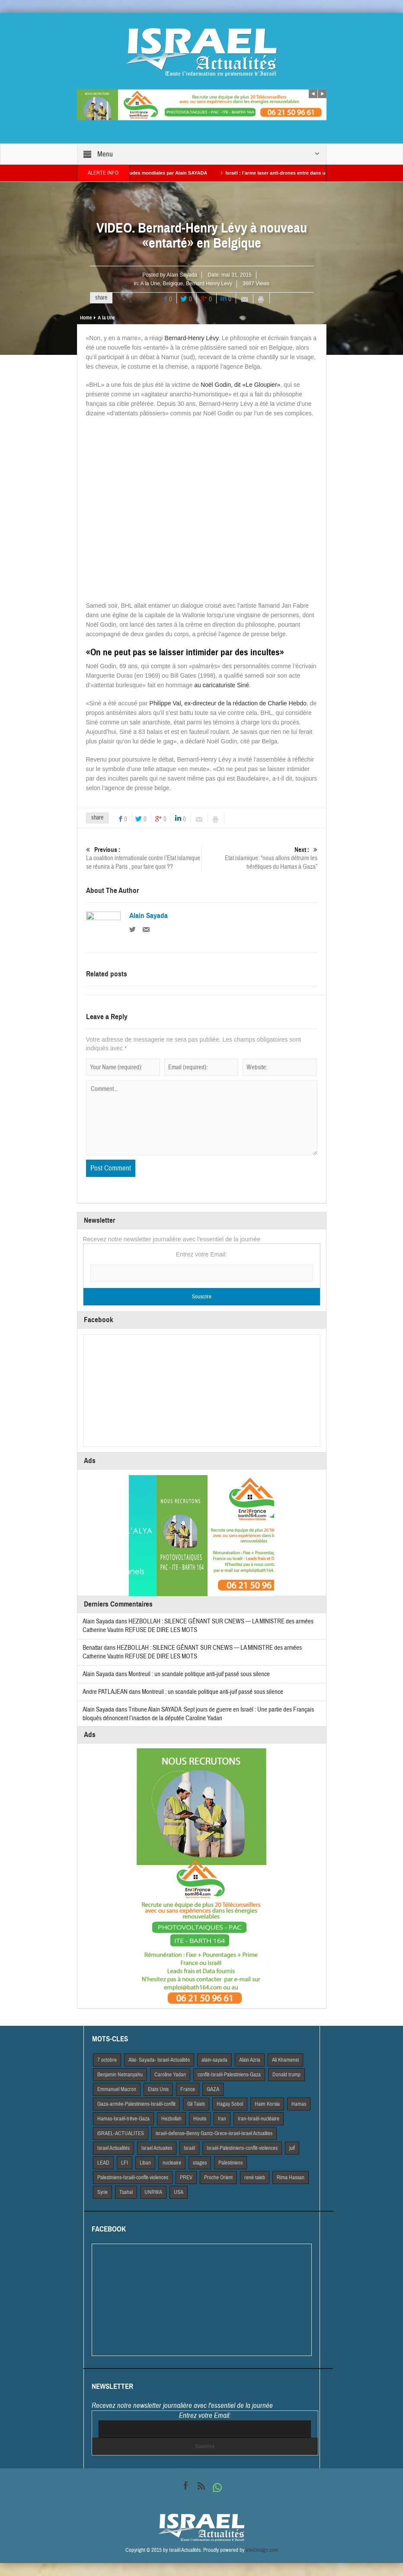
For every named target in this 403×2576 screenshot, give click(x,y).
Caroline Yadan (170, 2074)
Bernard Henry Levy (209, 284)
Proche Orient (218, 2177)
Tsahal (126, 2192)
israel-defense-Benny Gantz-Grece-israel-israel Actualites (214, 2133)
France (187, 2089)
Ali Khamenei (285, 2059)
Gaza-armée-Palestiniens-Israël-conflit (136, 2104)
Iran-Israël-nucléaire (258, 2118)
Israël (189, 2148)
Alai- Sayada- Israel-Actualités (159, 2059)
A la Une (150, 284)
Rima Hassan (290, 2177)
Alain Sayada (181, 275)
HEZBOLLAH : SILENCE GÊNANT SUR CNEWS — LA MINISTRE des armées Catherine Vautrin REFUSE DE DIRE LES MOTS (192, 1652)
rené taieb (254, 2177)
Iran (222, 2118)
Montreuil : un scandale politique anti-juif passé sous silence (199, 1674)
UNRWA (153, 2192)
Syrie (102, 2192)
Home (86, 318)
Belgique (173, 284)
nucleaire (172, 2162)
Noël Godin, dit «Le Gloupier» (240, 384)
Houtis (199, 2118)
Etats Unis (158, 2089)
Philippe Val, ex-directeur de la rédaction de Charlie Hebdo (228, 703)
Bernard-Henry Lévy (191, 338)
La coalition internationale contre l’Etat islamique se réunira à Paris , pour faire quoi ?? (144, 858)
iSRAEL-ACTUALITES (120, 2133)
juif (292, 2148)
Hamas (298, 2104)
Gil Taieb (196, 2104)
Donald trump (286, 2074)
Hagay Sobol (230, 2104)
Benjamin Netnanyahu (120, 2074)
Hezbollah (171, 2118)
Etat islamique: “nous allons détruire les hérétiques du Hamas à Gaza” (259, 858)
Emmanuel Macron (116, 2089)
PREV (186, 2177)
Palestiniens (230, 2162)
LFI (124, 2162)
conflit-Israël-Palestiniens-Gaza (229, 2074)
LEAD (103, 2162)
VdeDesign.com (262, 2550)
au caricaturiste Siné (221, 685)
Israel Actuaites (156, 2148)
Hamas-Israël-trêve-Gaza (123, 2118)
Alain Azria (249, 2059)
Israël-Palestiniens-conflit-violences (242, 2148)
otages (200, 2162)
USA (178, 2192)
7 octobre (107, 2059)
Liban (145, 2162)
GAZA (213, 2089)
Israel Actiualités (113, 2148)
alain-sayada (214, 2059)
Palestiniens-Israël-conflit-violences (132, 2177)
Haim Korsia (267, 2104)
